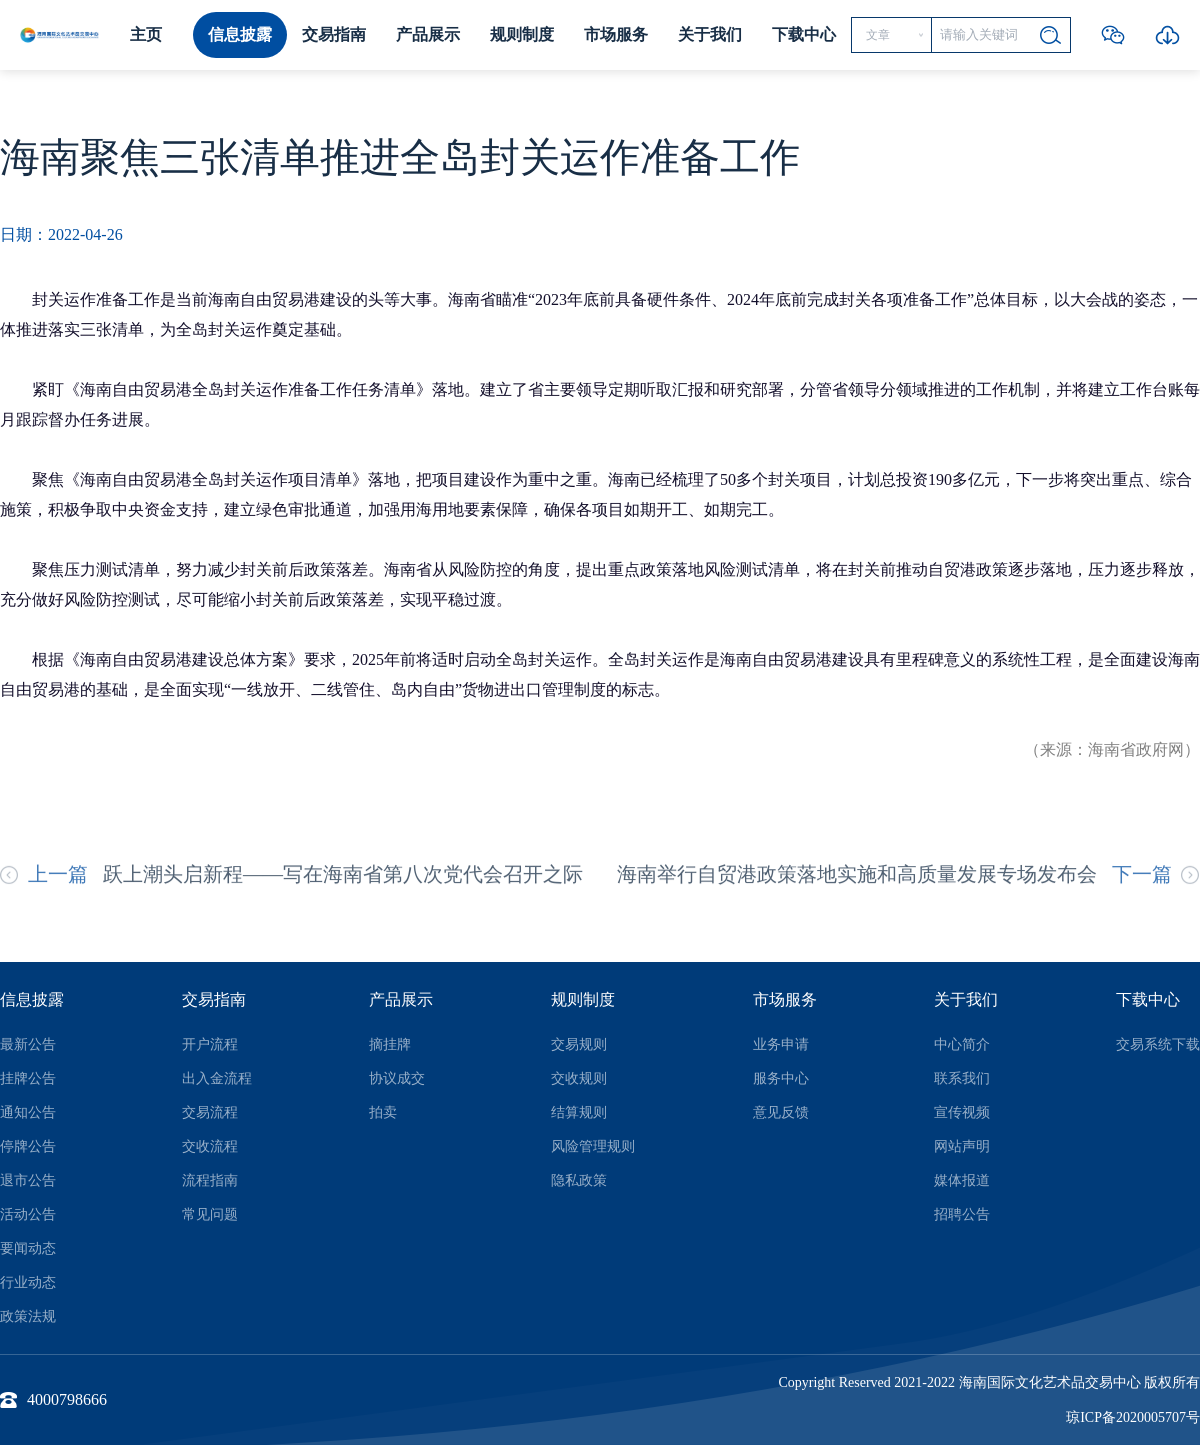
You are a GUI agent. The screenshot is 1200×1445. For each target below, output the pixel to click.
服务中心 (781, 1078)
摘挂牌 (390, 1044)
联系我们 (962, 1078)
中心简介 (962, 1044)
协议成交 (397, 1078)
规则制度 (522, 34)
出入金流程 (217, 1078)
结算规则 (579, 1112)
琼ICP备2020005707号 (1133, 1417)
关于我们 (710, 34)
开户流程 (210, 1044)
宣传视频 (962, 1112)
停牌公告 (28, 1146)
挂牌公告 (28, 1078)
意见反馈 (781, 1112)
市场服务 (616, 34)
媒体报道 (962, 1180)
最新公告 (28, 1044)
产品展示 (428, 34)
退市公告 (28, 1180)
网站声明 (962, 1146)
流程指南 (210, 1180)
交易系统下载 (1158, 1044)
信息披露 (240, 34)
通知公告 (28, 1112)
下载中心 (804, 34)
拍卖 (383, 1112)
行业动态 (28, 1282)
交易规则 (579, 1044)
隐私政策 (579, 1180)
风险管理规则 (593, 1146)
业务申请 (781, 1044)
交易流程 (210, 1112)
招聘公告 (962, 1214)
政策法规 (28, 1316)
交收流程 (210, 1146)
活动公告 (28, 1214)
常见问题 (210, 1214)
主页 (146, 34)
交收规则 (579, 1078)
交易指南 (334, 34)
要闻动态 (28, 1248)
